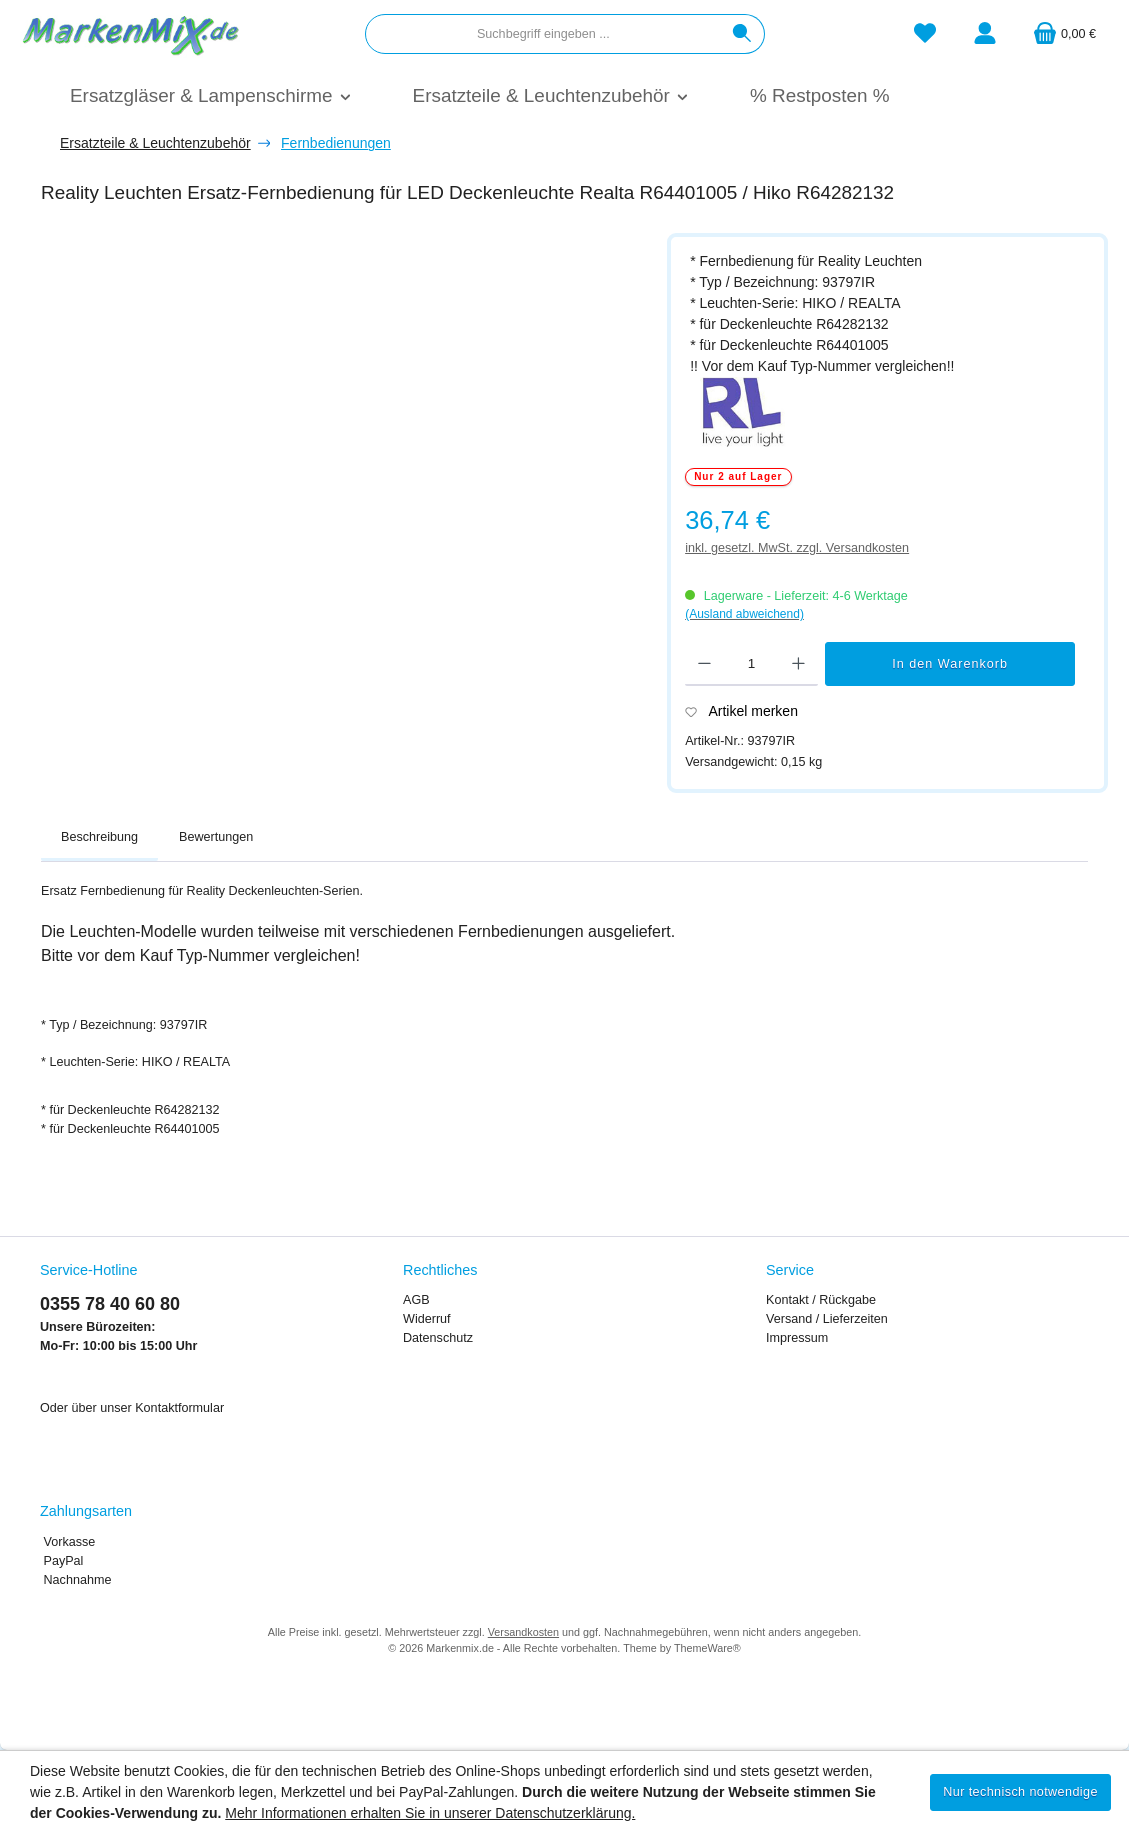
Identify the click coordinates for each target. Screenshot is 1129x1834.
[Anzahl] (751, 664)
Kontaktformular (179, 1408)
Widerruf (427, 1319)
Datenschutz (438, 1338)
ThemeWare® (707, 1648)
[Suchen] (742, 34)
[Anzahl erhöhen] (798, 664)
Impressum (797, 1338)
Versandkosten (523, 1632)
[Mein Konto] (985, 34)
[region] (344, 470)
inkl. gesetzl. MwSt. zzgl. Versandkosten (797, 548)
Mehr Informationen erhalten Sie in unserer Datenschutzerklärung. (430, 1813)
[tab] (99, 838)
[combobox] (543, 34)
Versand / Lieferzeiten (827, 1319)
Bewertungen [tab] (216, 837)
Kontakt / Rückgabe (821, 1300)
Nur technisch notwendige (1020, 1792)
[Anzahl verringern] (704, 664)
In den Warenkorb (950, 664)
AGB (416, 1300)
